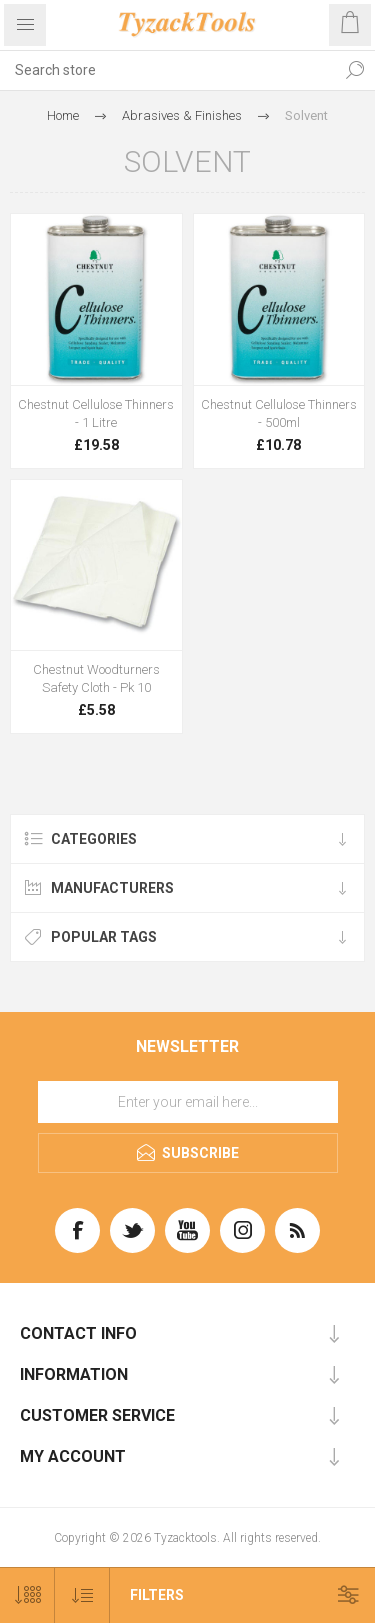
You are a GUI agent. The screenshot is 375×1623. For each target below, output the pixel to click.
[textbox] (167, 70)
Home (63, 115)
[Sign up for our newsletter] (188, 1102)
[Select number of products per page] (27, 1595)
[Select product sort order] (82, 1595)
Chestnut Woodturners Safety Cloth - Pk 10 (96, 678)
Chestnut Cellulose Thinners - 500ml (279, 413)
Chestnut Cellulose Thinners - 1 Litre (96, 413)
